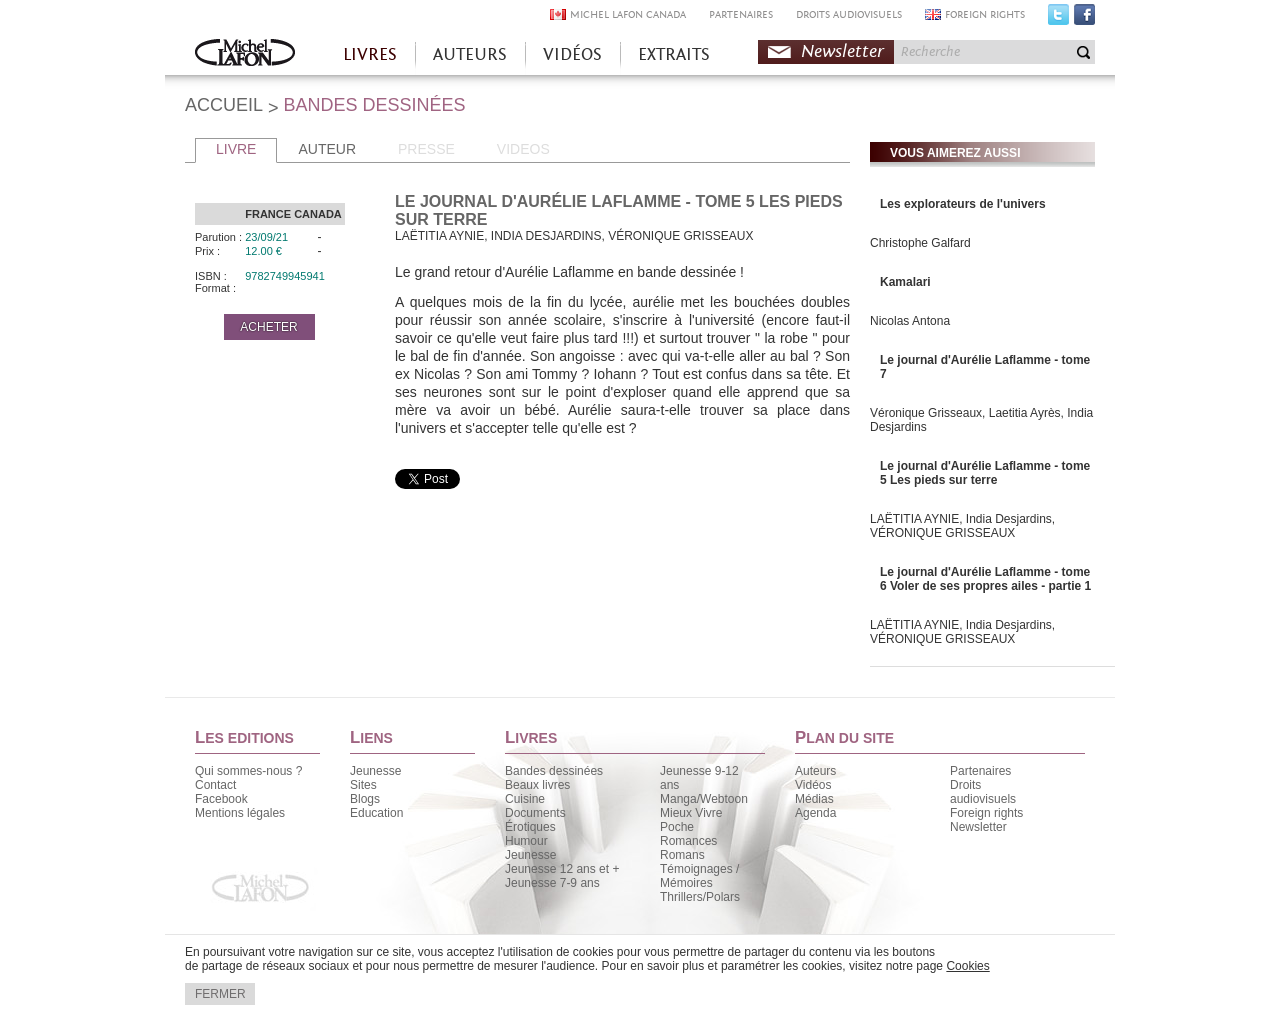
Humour (526, 841)
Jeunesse (375, 771)
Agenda (815, 813)
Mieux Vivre (691, 813)
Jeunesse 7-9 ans (552, 883)
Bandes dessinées (554, 771)
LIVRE (236, 149)
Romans (682, 855)
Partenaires (980, 771)
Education (376, 813)
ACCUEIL (224, 105)
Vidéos (813, 785)
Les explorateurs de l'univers (963, 204)
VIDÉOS (572, 54)
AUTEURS (470, 54)
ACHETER (268, 327)
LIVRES (370, 54)
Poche (677, 827)
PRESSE (426, 149)
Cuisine (525, 799)
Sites (363, 785)
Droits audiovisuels (983, 792)
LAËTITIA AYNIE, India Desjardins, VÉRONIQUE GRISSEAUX (962, 526)
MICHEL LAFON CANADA (628, 14)
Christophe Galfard (920, 243)
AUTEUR (327, 149)
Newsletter (842, 51)
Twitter (1058, 19)
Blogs (365, 799)
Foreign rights (986, 813)
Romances (688, 841)
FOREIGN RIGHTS (985, 14)
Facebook (1084, 19)
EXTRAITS (674, 54)
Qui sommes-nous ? (248, 771)
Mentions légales (240, 813)
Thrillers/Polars (700, 897)
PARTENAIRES (741, 14)
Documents (535, 813)
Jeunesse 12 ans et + (562, 869)
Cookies (967, 966)
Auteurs (815, 771)
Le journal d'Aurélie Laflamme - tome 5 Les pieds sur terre (985, 473)
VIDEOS (523, 149)
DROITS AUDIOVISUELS (849, 14)
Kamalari (905, 282)
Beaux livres (537, 785)
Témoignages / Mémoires (699, 876)
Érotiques (530, 827)
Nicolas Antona (910, 321)
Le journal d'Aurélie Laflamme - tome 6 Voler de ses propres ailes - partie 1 (985, 579)
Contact (215, 785)
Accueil (245, 54)
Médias (814, 799)
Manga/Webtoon (704, 799)
